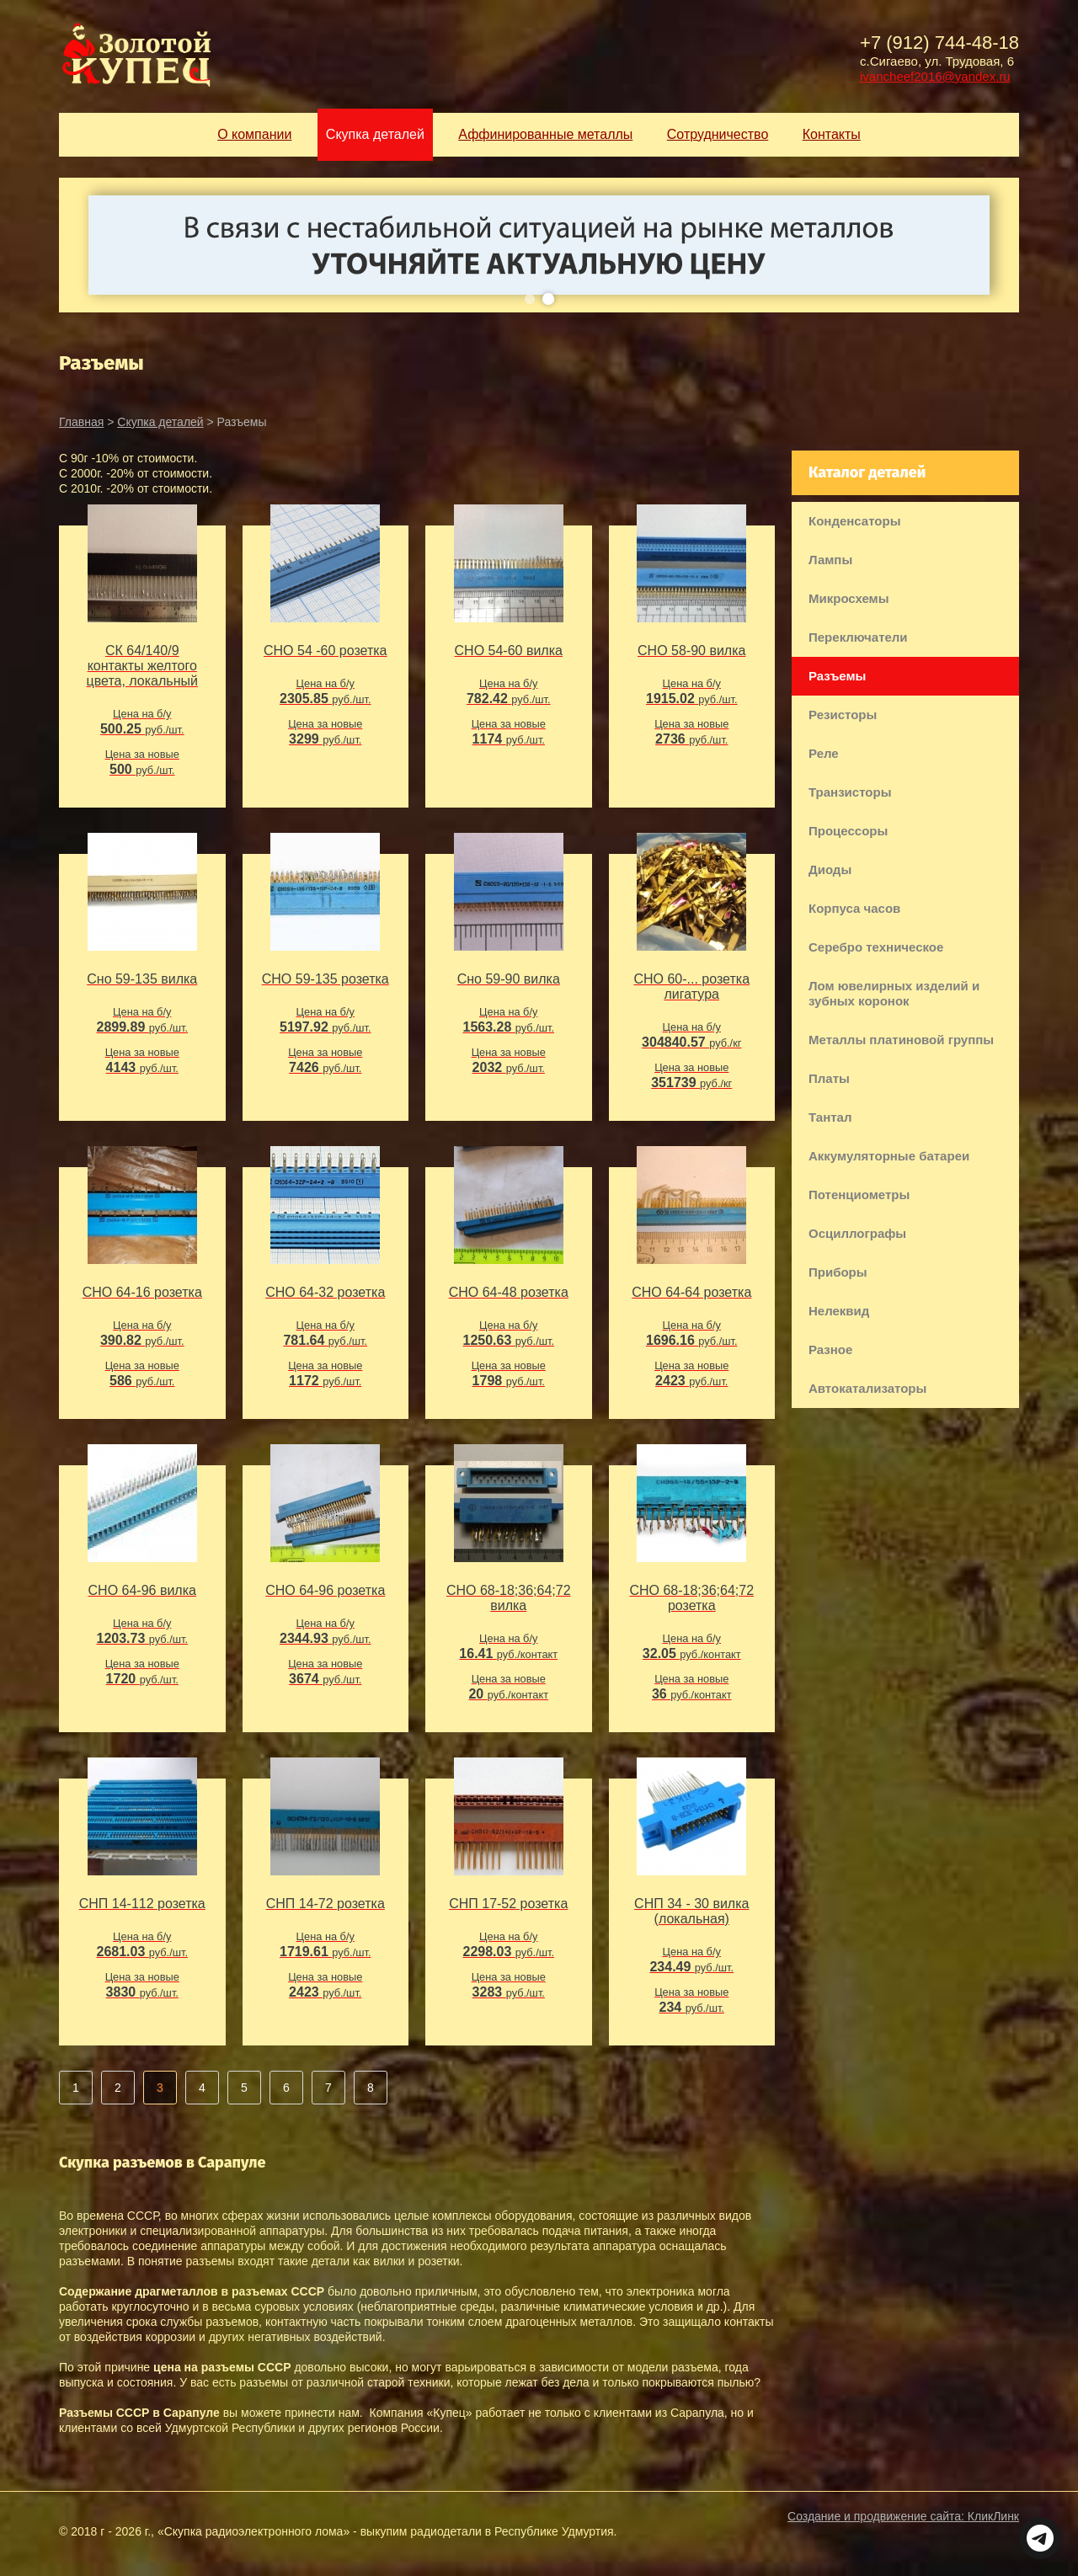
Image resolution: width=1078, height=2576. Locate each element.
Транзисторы (849, 792)
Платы (829, 1078)
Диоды (829, 869)
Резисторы (842, 714)
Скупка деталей (160, 422)
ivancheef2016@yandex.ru (935, 76)
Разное (830, 1349)
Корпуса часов (854, 908)
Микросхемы (848, 598)
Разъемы (837, 676)
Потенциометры (859, 1194)
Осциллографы (857, 1233)
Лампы (830, 559)
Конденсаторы (854, 521)
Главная (81, 422)
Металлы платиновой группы (901, 1039)
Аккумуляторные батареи (888, 1156)
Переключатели (858, 637)
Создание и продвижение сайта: (903, 2516)
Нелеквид (838, 1311)
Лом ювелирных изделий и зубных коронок (893, 993)
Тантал (829, 1117)
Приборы (837, 1272)
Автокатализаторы (867, 1388)
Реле (823, 753)
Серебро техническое (875, 947)
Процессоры (848, 831)
